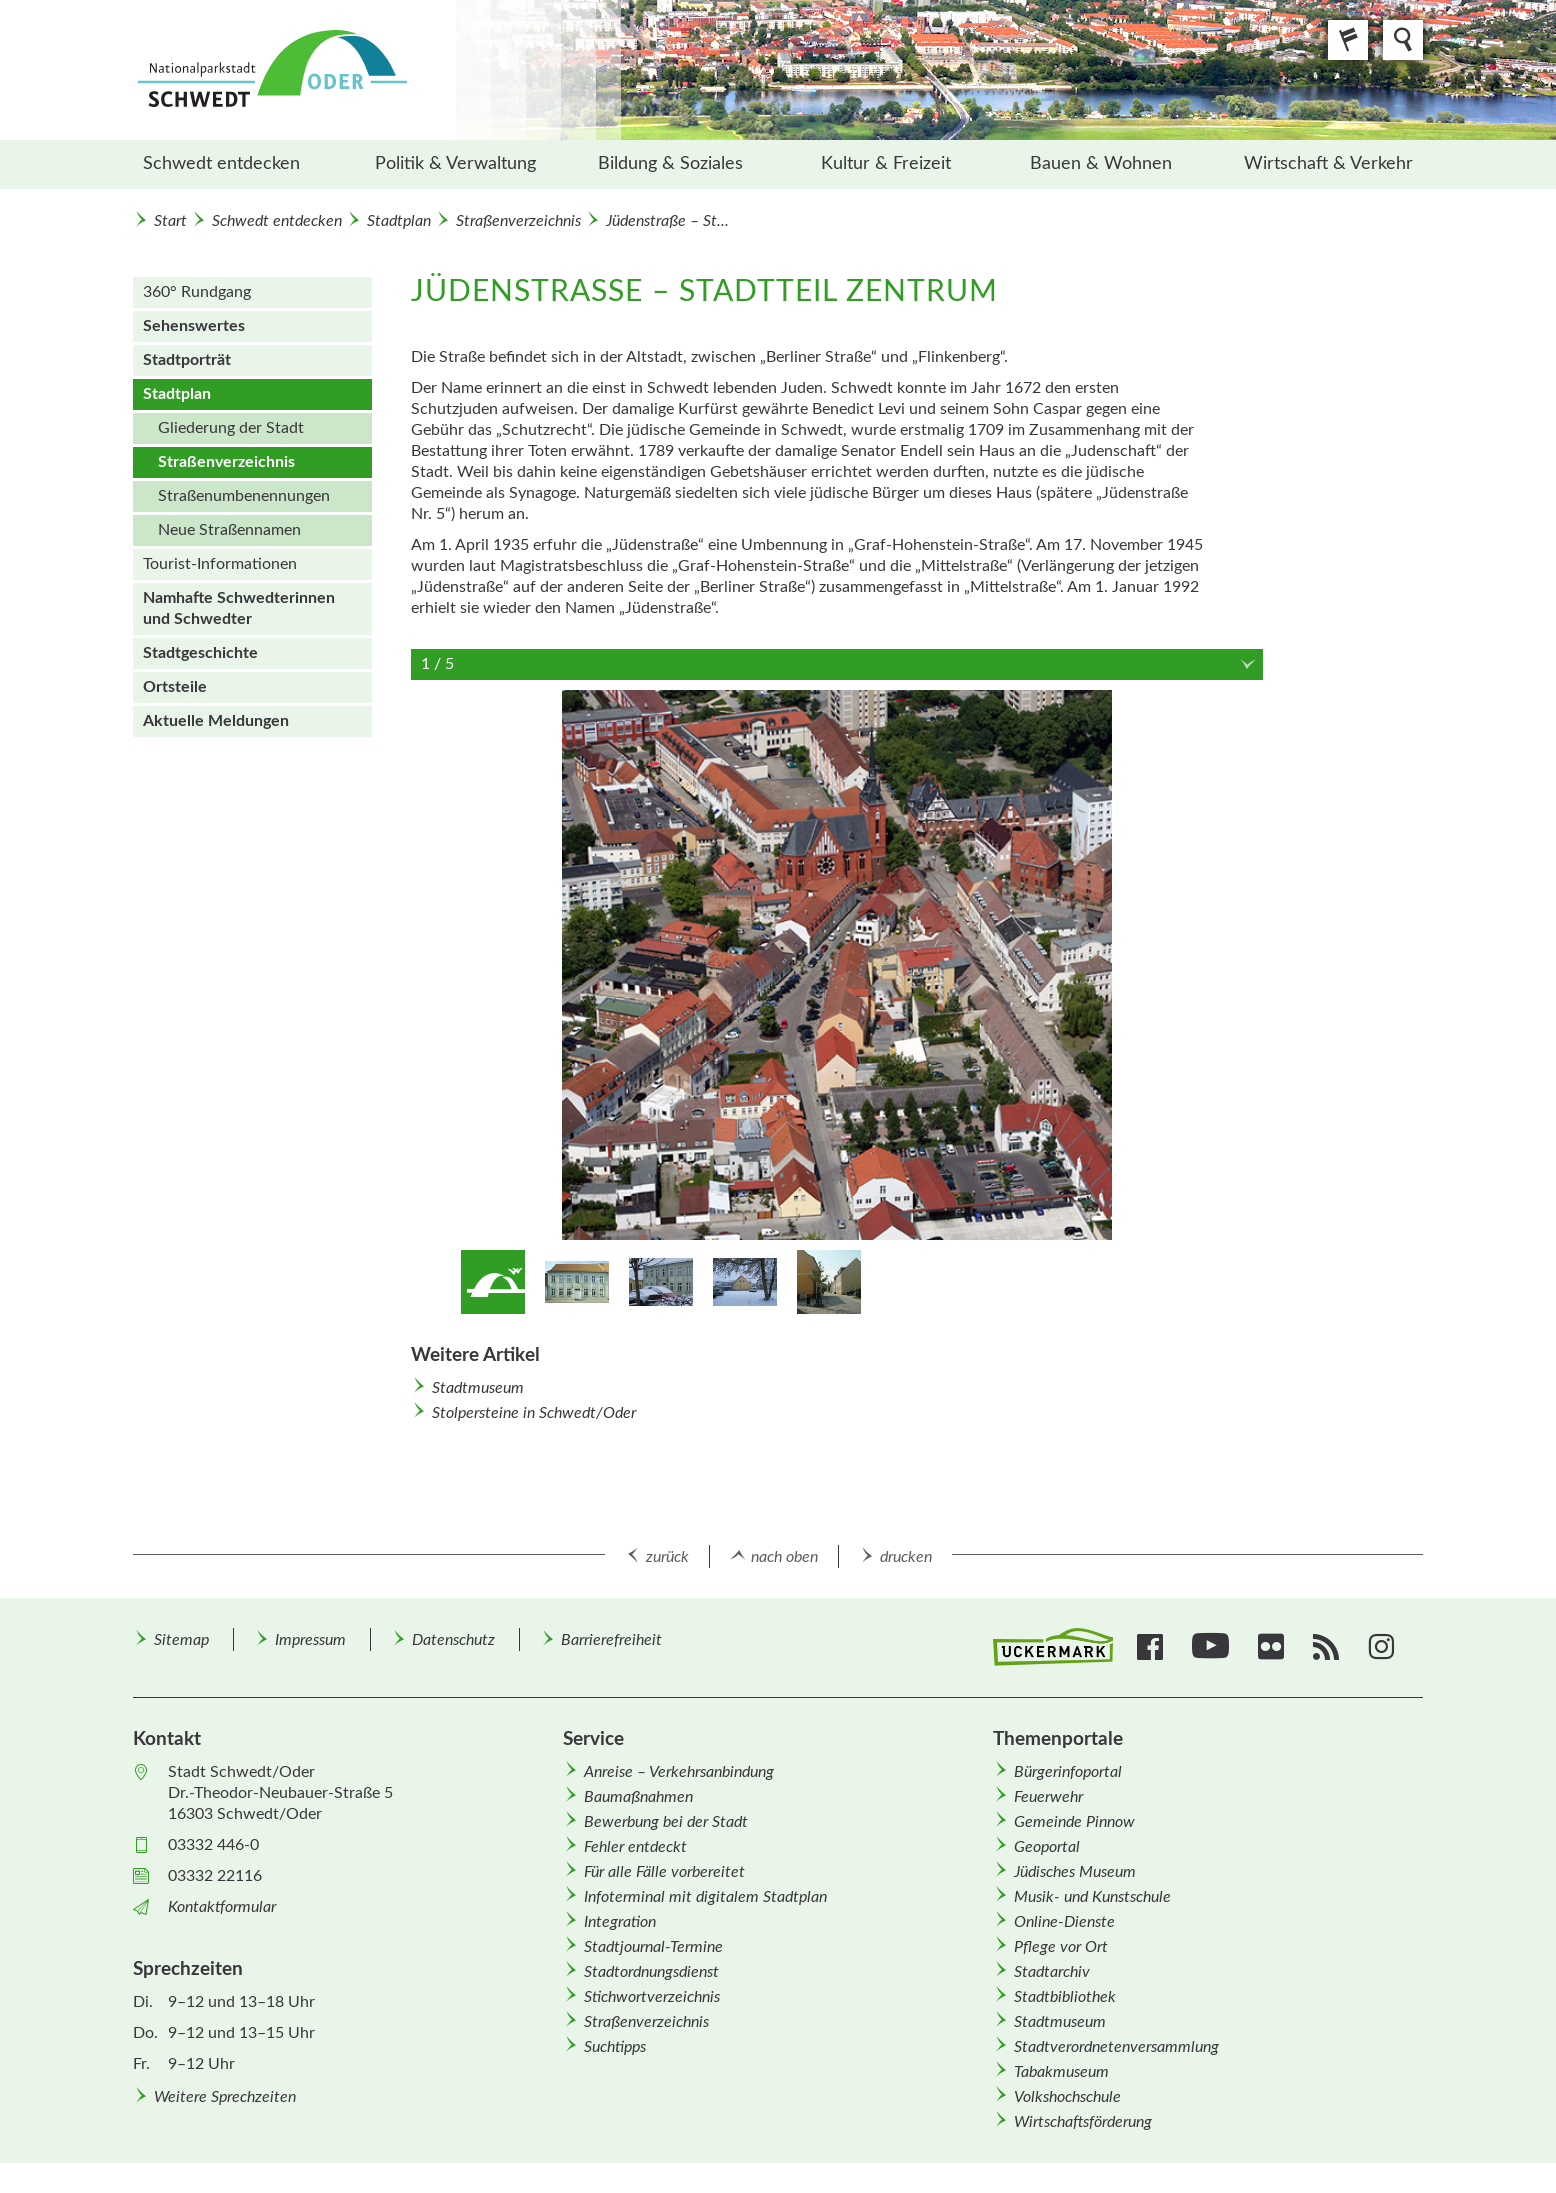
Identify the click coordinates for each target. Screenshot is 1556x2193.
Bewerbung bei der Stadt (666, 1822)
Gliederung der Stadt (231, 428)
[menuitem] (240, 164)
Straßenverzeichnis (518, 221)
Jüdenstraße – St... (667, 221)
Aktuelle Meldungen (216, 721)
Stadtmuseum (478, 1388)
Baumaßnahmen (638, 1797)
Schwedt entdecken (221, 164)
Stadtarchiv (1052, 1972)
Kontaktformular (222, 1907)
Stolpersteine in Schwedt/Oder (534, 1413)
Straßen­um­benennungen (244, 496)
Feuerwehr (1048, 1797)
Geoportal (1047, 1847)
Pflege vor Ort (1061, 1947)
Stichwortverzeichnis (652, 1997)
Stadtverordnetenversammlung (1116, 2047)
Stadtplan (399, 221)
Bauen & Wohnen (1101, 164)
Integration (620, 1922)
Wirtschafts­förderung (1083, 2122)
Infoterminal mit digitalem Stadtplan (705, 1897)
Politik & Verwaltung (455, 164)
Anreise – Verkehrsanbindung (679, 1772)
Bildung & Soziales (670, 164)
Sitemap (181, 1640)
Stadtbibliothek (1065, 1997)
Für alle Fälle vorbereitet (664, 1872)
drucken (906, 1557)
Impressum (310, 1640)
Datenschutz (453, 1640)
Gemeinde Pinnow (1074, 1822)
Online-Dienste (1064, 1922)
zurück (667, 1557)
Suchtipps (615, 2047)
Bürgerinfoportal (1068, 1772)
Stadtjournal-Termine (653, 1947)
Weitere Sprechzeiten (225, 2097)
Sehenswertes (194, 326)
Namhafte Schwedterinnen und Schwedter (239, 608)
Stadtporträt (187, 360)
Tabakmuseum (1061, 2072)
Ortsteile (175, 687)
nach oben (784, 1557)
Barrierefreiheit (611, 1640)
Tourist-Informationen (220, 564)
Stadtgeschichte (200, 653)
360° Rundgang (197, 292)
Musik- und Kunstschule (1092, 1897)
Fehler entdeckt (635, 1847)
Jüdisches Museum (1075, 1872)
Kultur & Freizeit (886, 164)
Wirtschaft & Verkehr (1328, 164)
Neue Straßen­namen (229, 530)
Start (170, 221)
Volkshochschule (1067, 2097)
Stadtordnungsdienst (651, 1972)
